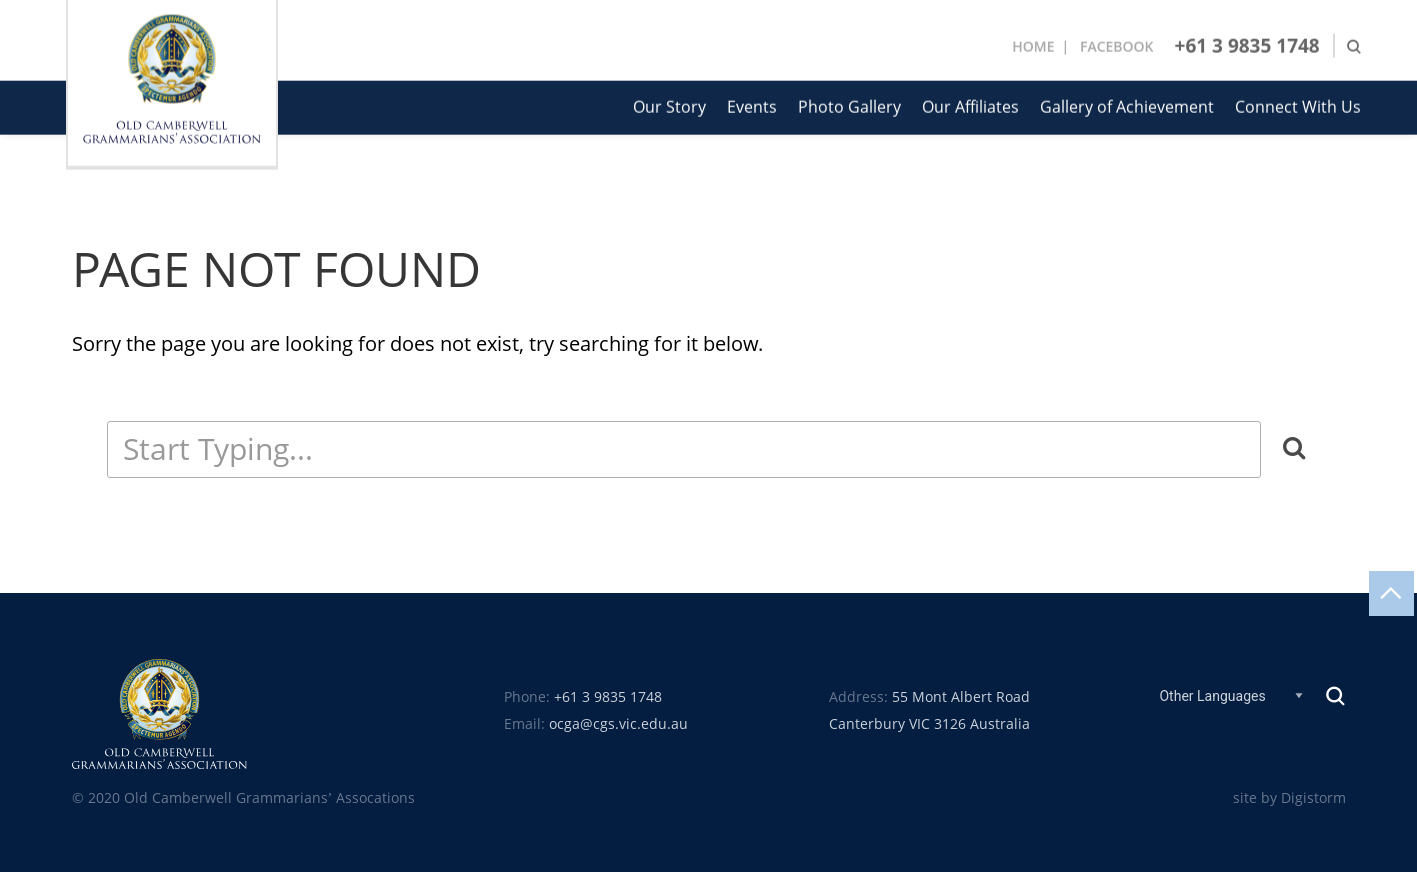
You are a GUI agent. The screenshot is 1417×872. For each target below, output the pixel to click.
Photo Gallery (849, 105)
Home (1033, 44)
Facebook (1117, 44)
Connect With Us (1298, 105)
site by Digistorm (1289, 798)
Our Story (669, 105)
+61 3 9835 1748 (1247, 44)
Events (752, 105)
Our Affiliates (970, 105)
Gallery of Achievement (1127, 105)
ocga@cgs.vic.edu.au (618, 724)
